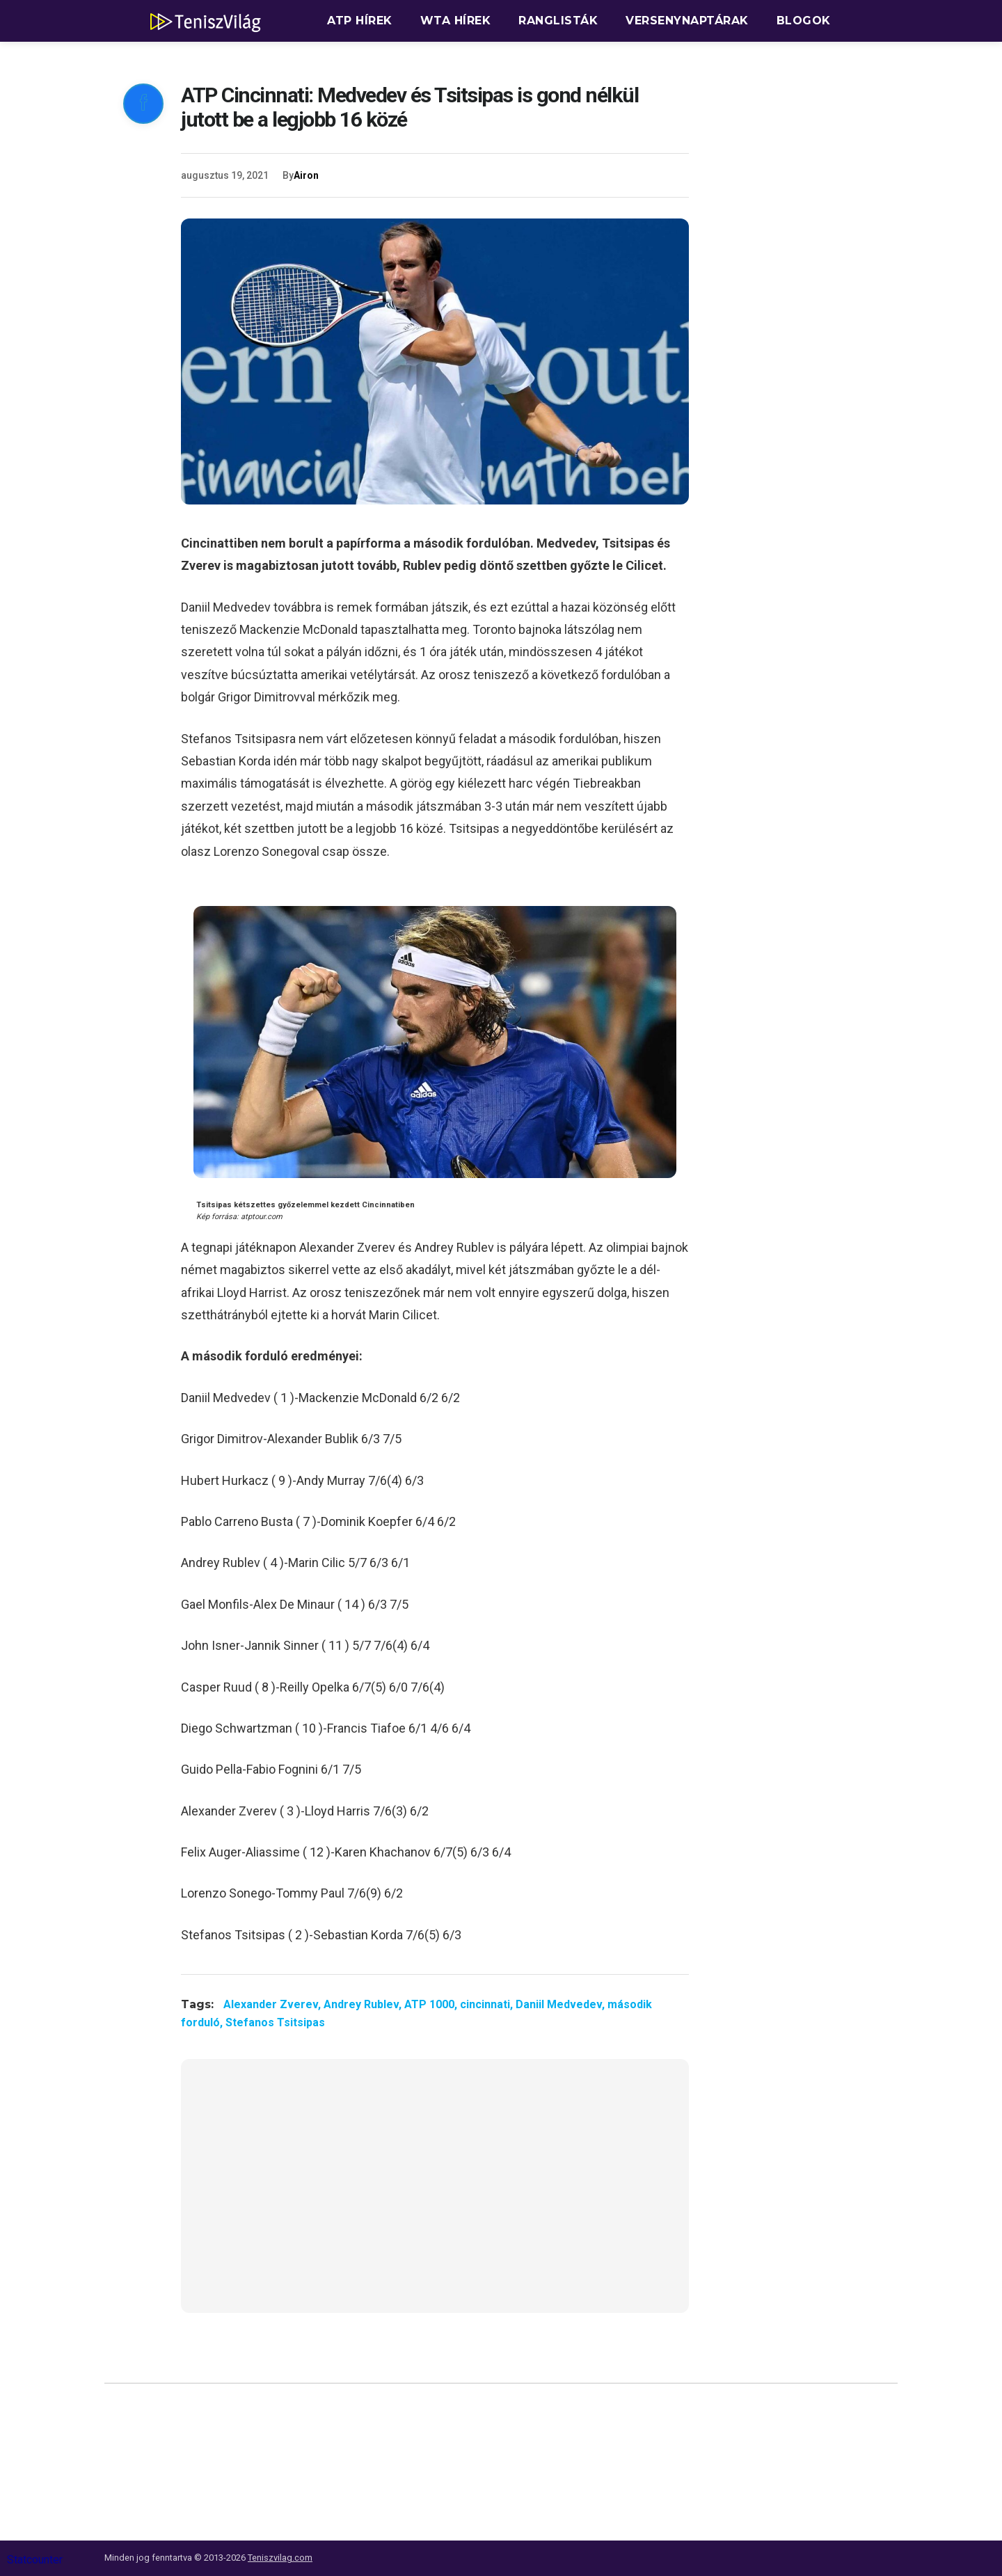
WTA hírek (455, 20)
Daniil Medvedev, (561, 2004)
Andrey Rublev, (364, 2004)
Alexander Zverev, (273, 2004)
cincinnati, (488, 2004)
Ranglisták (558, 20)
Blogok (804, 20)
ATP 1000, (432, 2004)
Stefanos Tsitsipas (275, 2022)
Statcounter (35, 2559)
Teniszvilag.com (280, 2557)
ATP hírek (359, 20)
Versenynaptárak (687, 20)
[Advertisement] (435, 2194)
